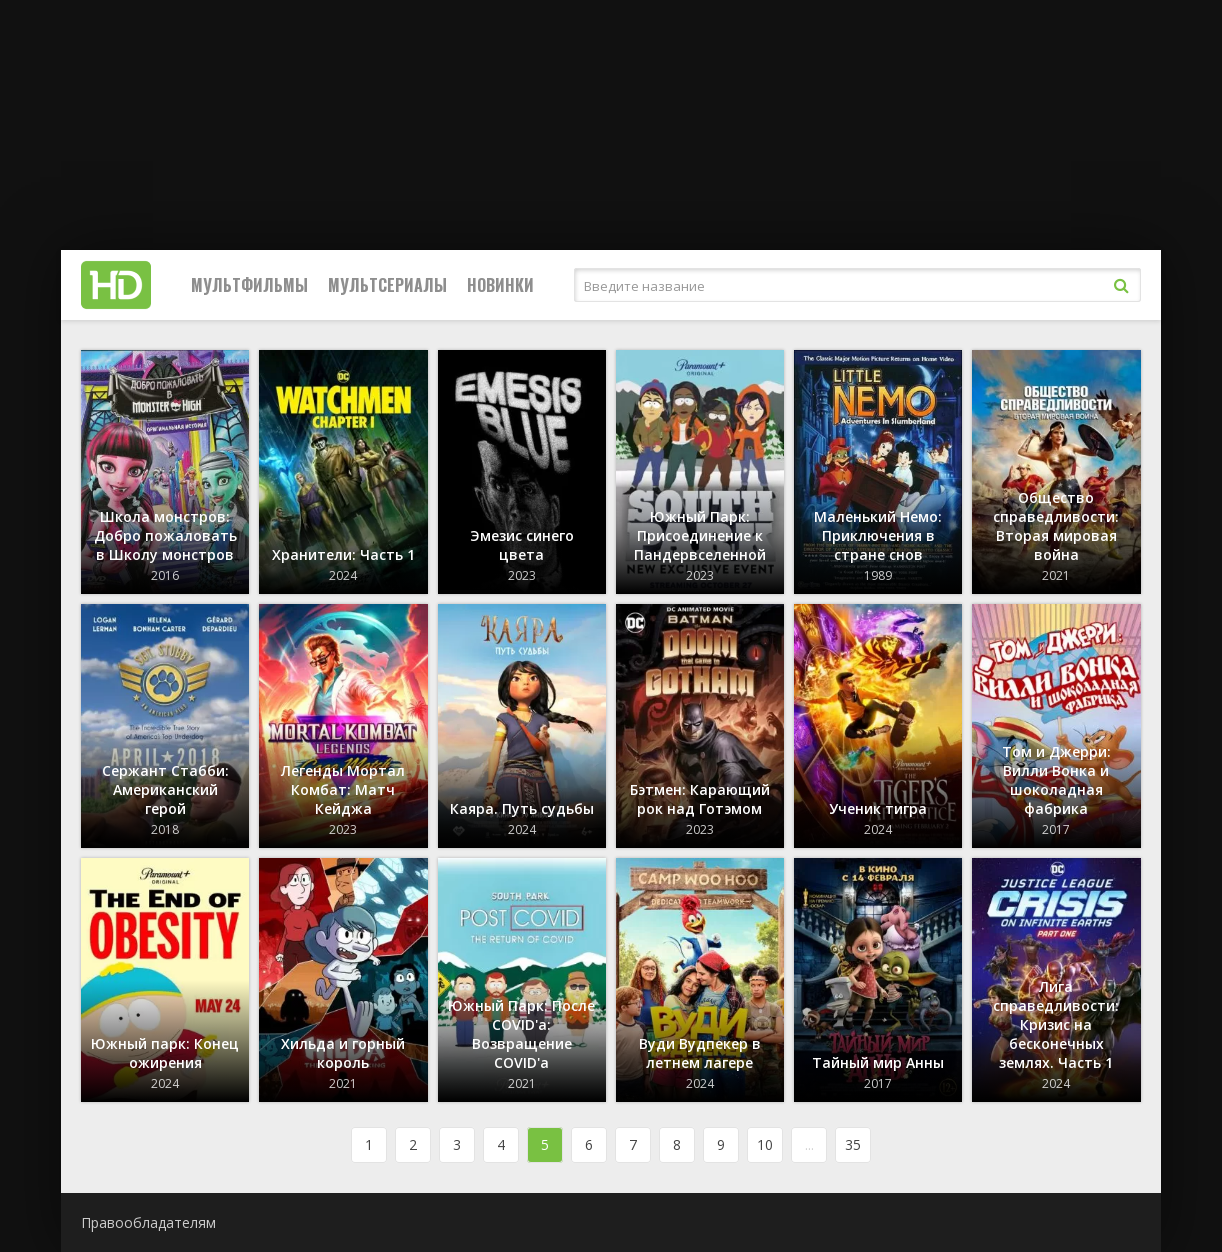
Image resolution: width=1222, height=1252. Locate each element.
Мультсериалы (387, 285)
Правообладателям (148, 1222)
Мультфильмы (249, 285)
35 (853, 1144)
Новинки (500, 285)
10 (765, 1144)
